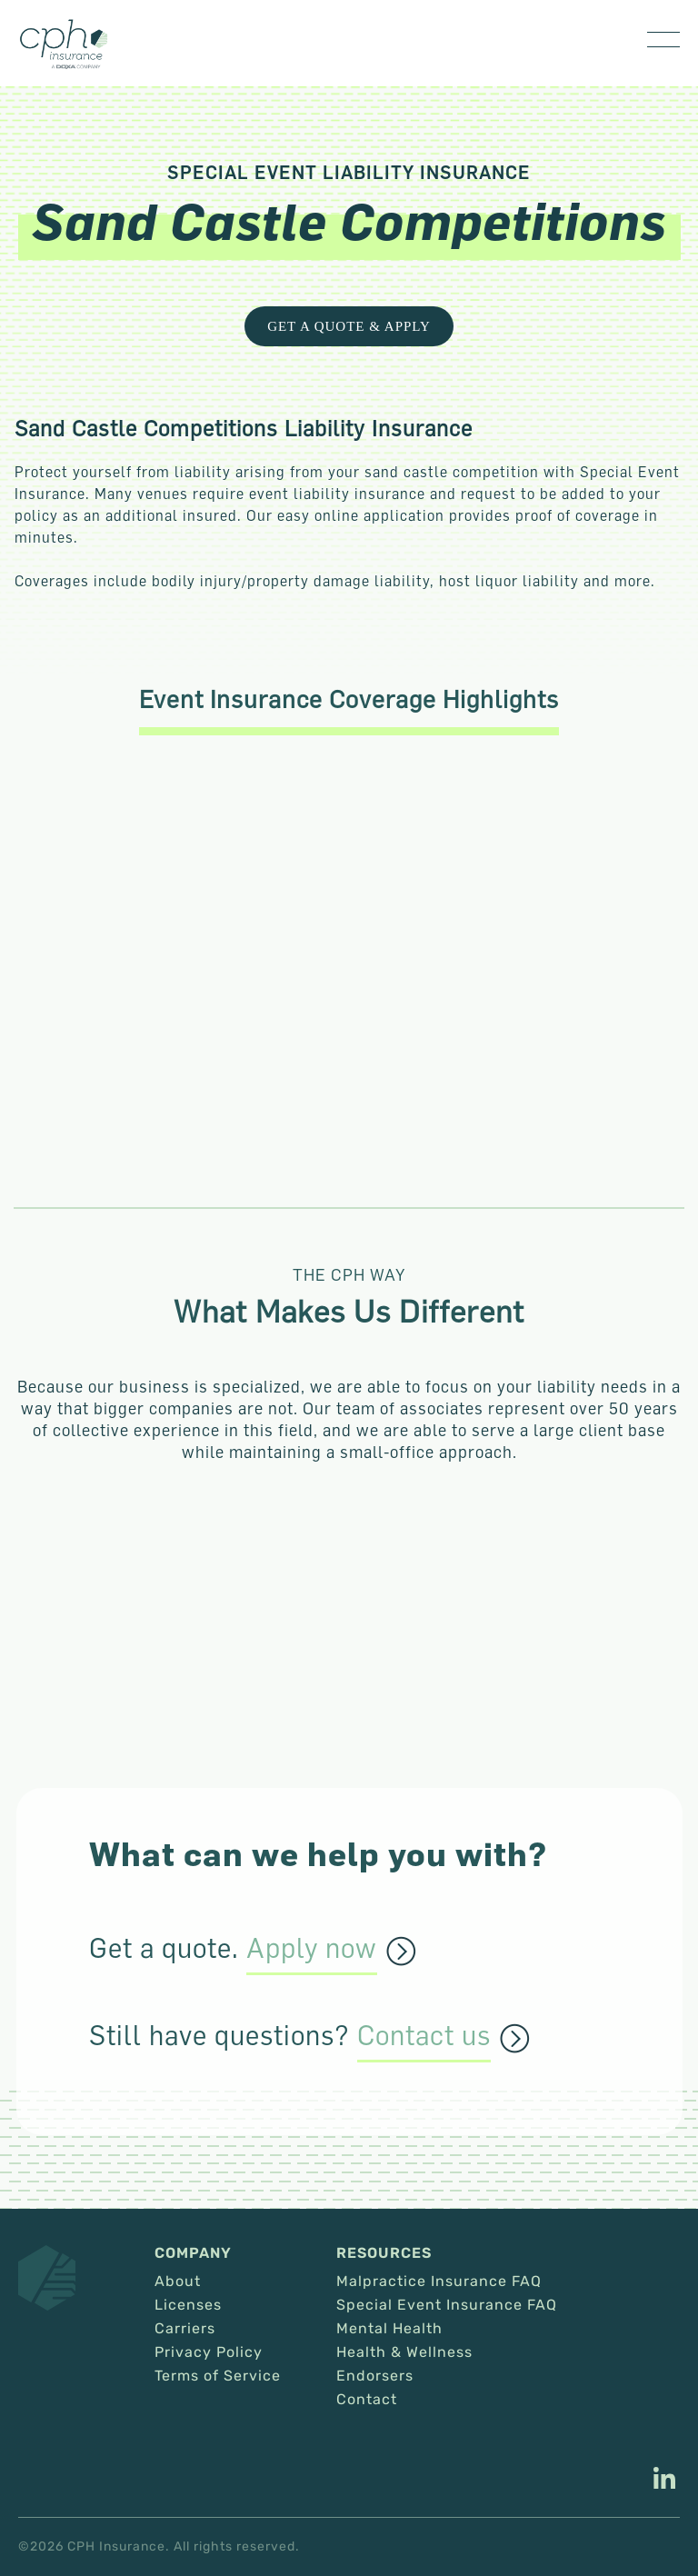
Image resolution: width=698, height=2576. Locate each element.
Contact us (424, 2036)
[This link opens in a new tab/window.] (664, 2480)
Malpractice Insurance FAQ (439, 2281)
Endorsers (375, 2376)
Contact (366, 2399)
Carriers (185, 2328)
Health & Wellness (404, 2352)
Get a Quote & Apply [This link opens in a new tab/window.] (349, 326)
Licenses (188, 2305)
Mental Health (389, 2328)
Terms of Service (218, 2376)
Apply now (311, 1948)
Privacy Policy (209, 2352)
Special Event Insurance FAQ (446, 2305)
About (178, 2281)
